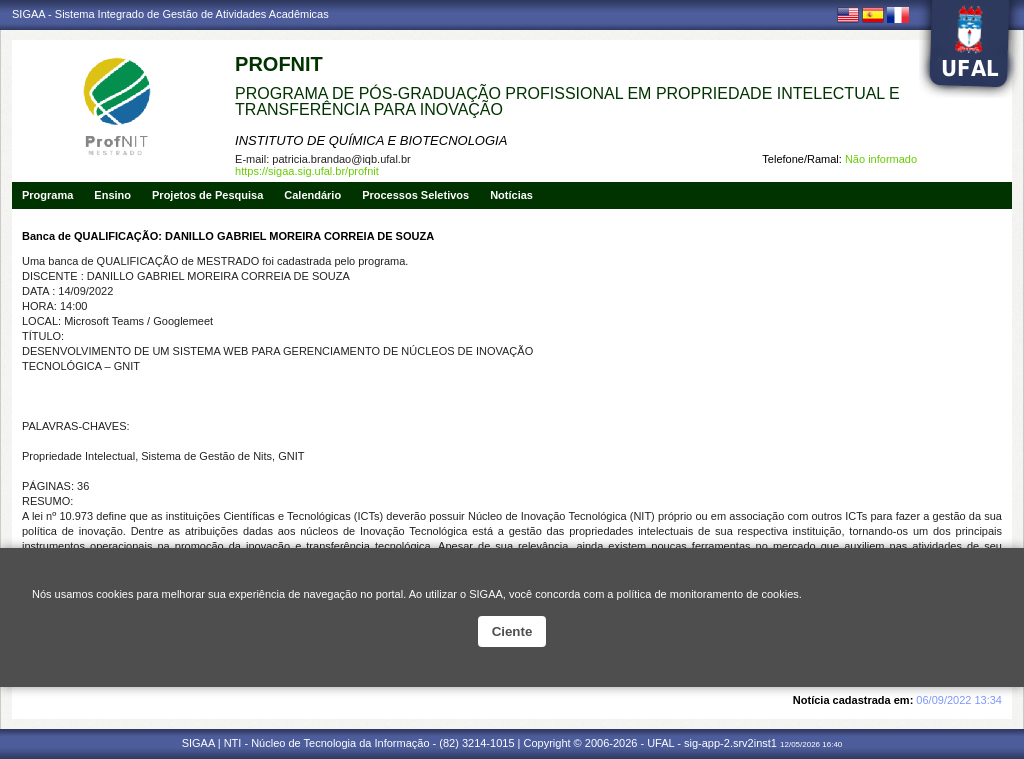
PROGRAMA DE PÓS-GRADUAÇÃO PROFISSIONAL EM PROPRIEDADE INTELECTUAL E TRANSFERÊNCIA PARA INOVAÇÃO (567, 101)
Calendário (312, 195)
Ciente (512, 631)
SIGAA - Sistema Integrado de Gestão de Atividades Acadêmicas (170, 14)
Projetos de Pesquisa (207, 195)
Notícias (511, 195)
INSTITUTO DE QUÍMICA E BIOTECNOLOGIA (371, 140)
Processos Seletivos (415, 195)
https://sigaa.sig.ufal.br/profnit (307, 171)
